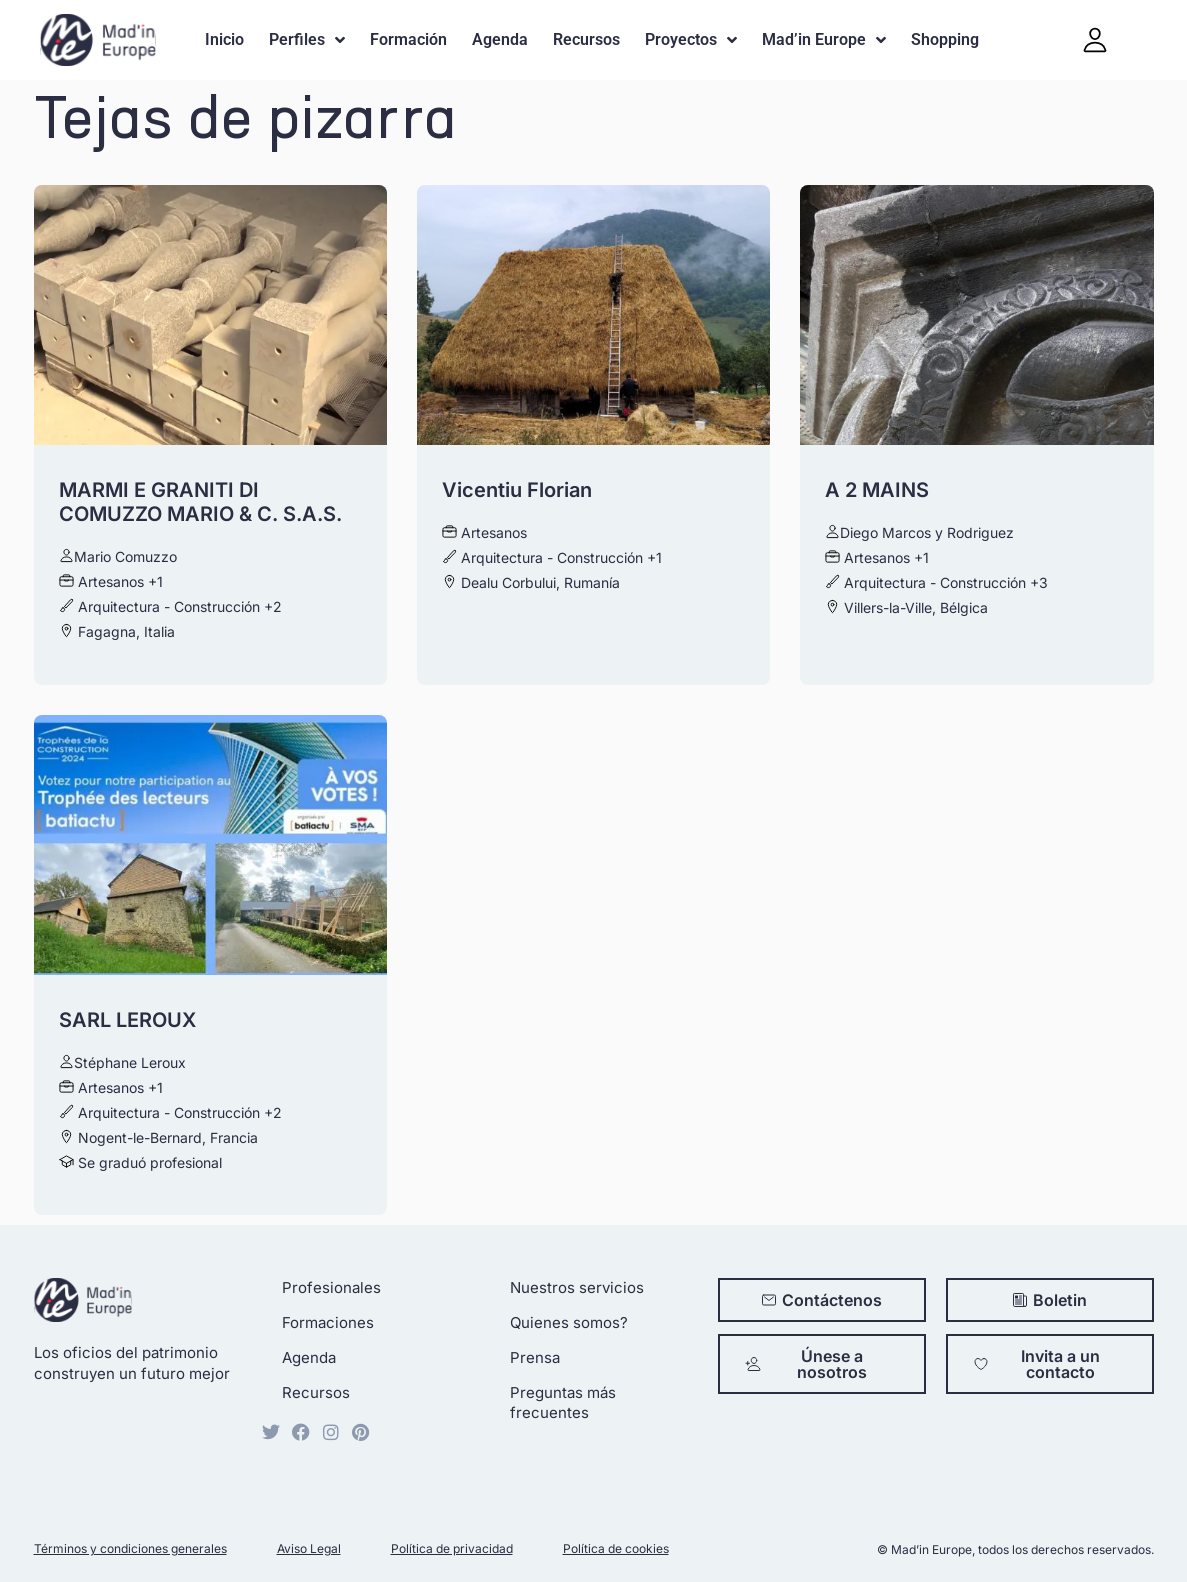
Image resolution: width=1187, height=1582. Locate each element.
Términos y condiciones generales (130, 1548)
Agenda (500, 39)
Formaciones (328, 1322)
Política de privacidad (452, 1548)
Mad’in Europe (824, 40)
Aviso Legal (309, 1548)
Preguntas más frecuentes (563, 1402)
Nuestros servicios (577, 1287)
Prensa (535, 1357)
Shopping (945, 39)
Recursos (586, 39)
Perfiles (307, 40)
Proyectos (691, 40)
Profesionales (331, 1287)
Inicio (224, 39)
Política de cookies (616, 1548)
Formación (408, 39)
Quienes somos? (569, 1322)
